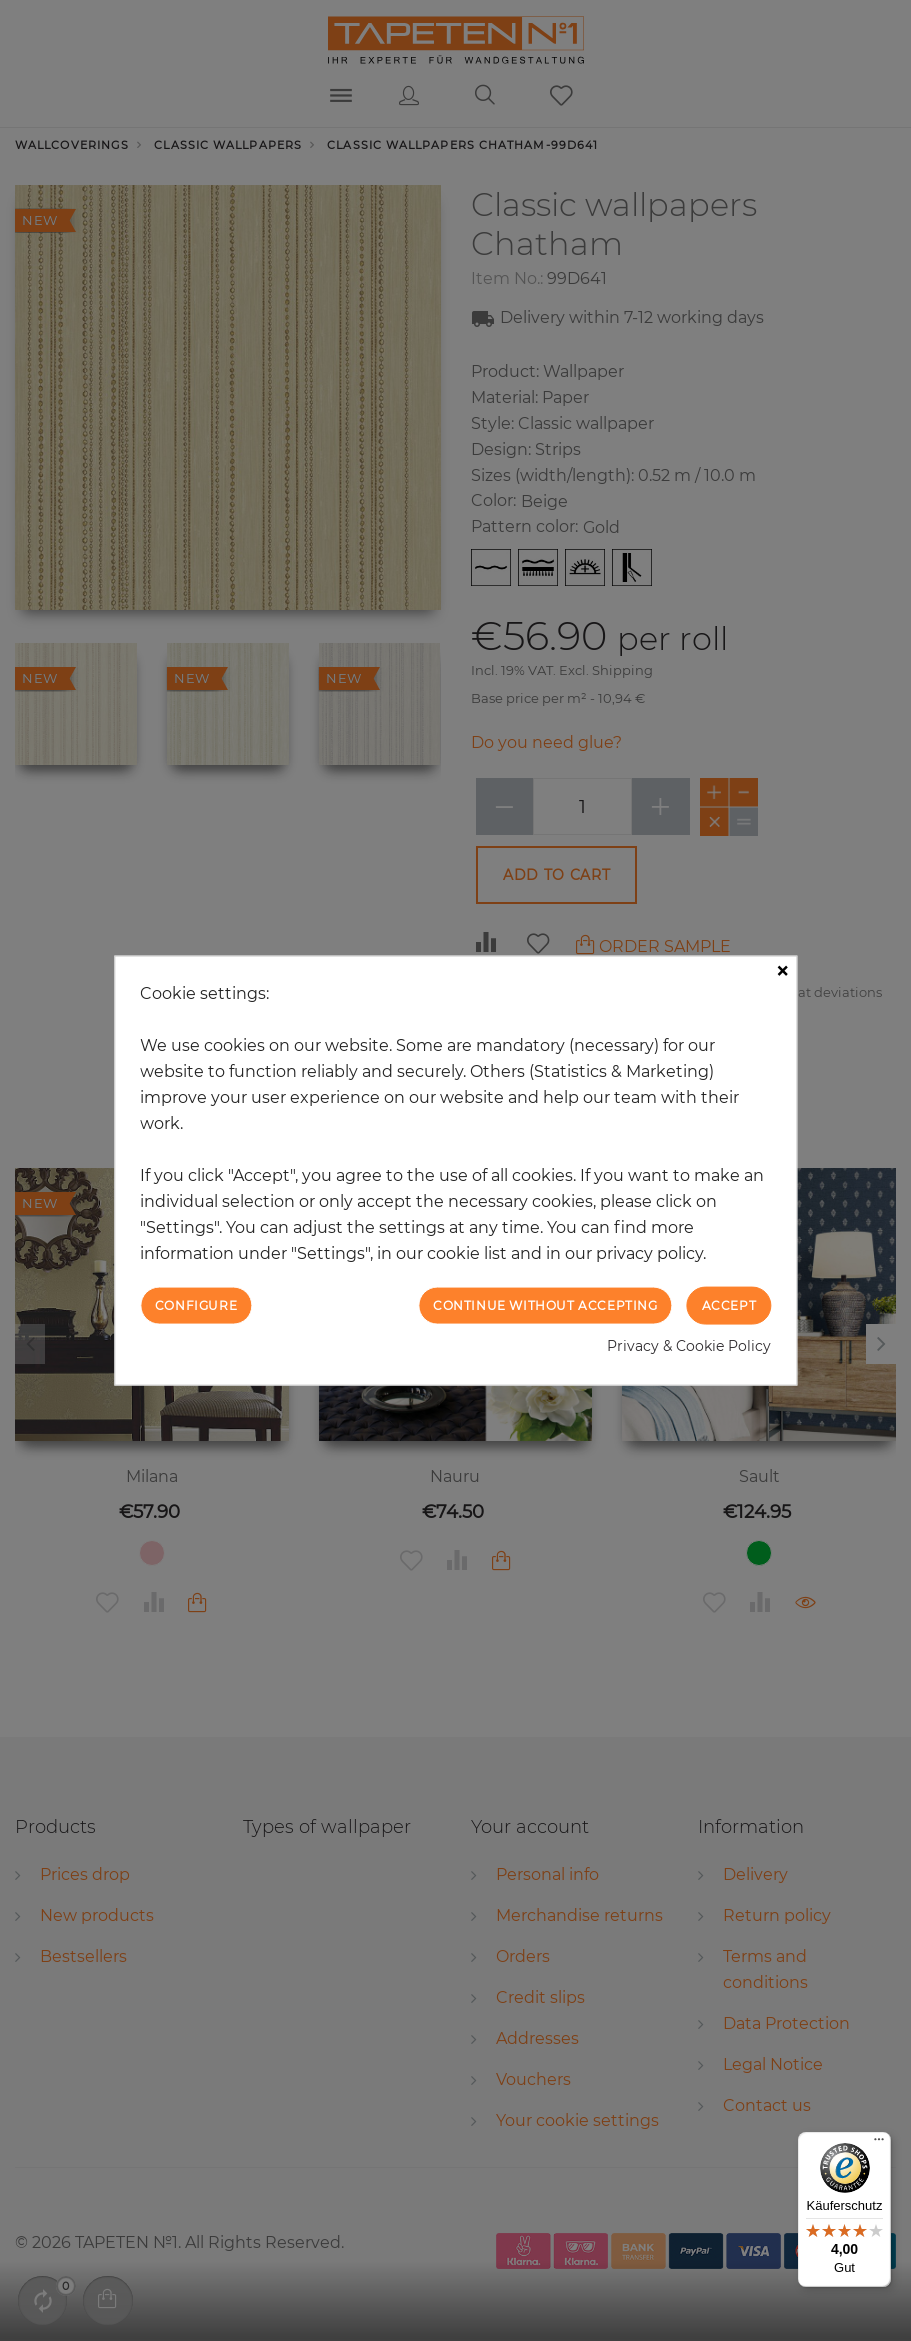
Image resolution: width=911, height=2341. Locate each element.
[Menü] (879, 2144)
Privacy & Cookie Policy (689, 1346)
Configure (196, 1304)
